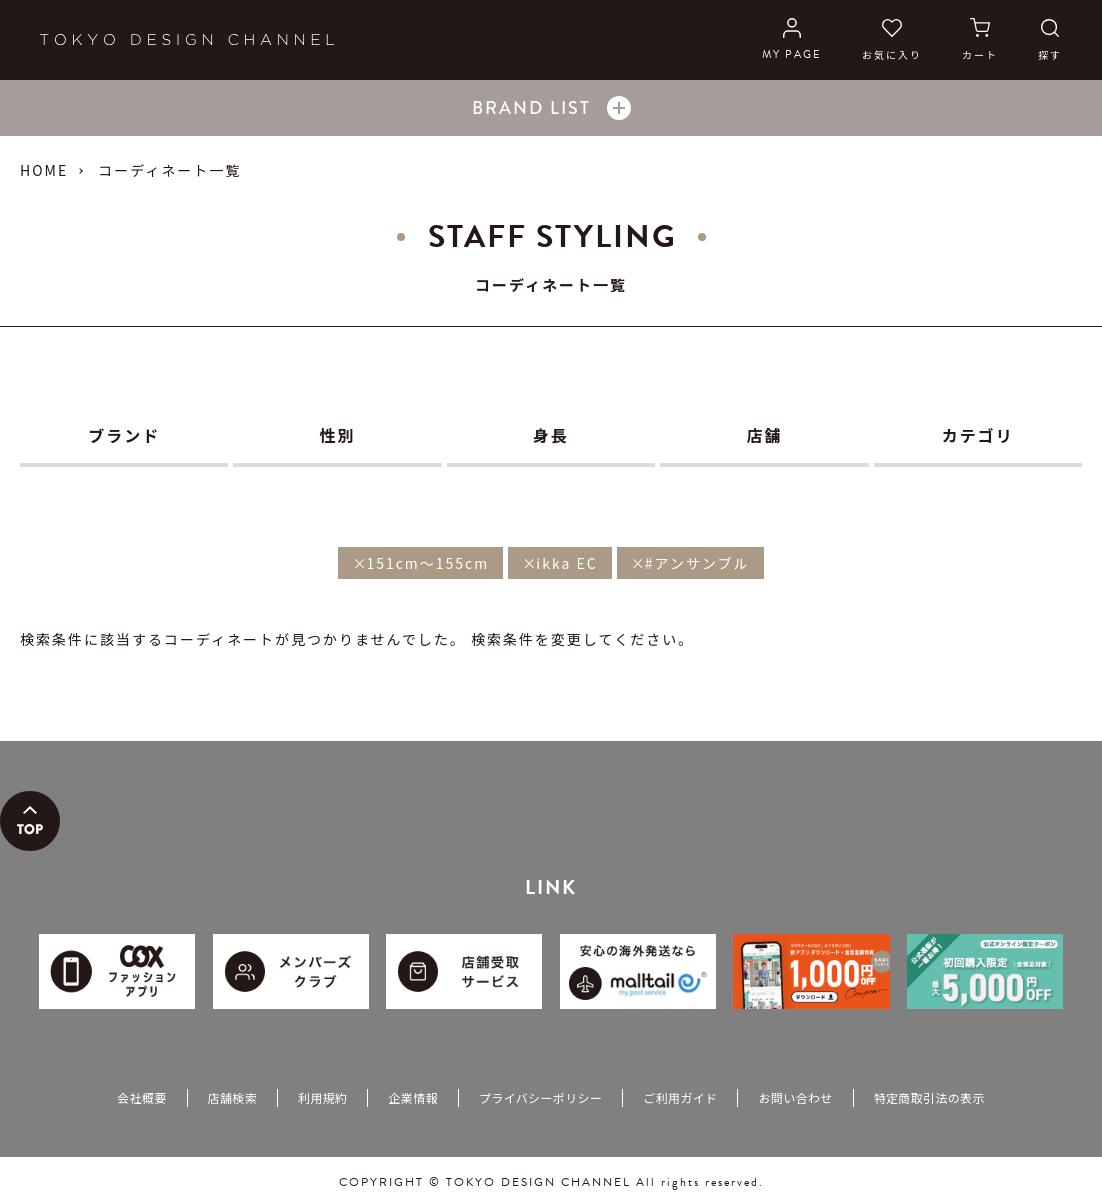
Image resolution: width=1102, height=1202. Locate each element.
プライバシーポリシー (540, 1097)
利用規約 (322, 1097)
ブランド (124, 435)
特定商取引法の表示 (929, 1097)
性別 (338, 435)
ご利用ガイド (680, 1097)
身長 (551, 435)
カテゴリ (978, 435)
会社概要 (141, 1097)
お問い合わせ (795, 1097)
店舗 (764, 435)
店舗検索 (232, 1097)
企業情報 (412, 1097)
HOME (44, 170)
